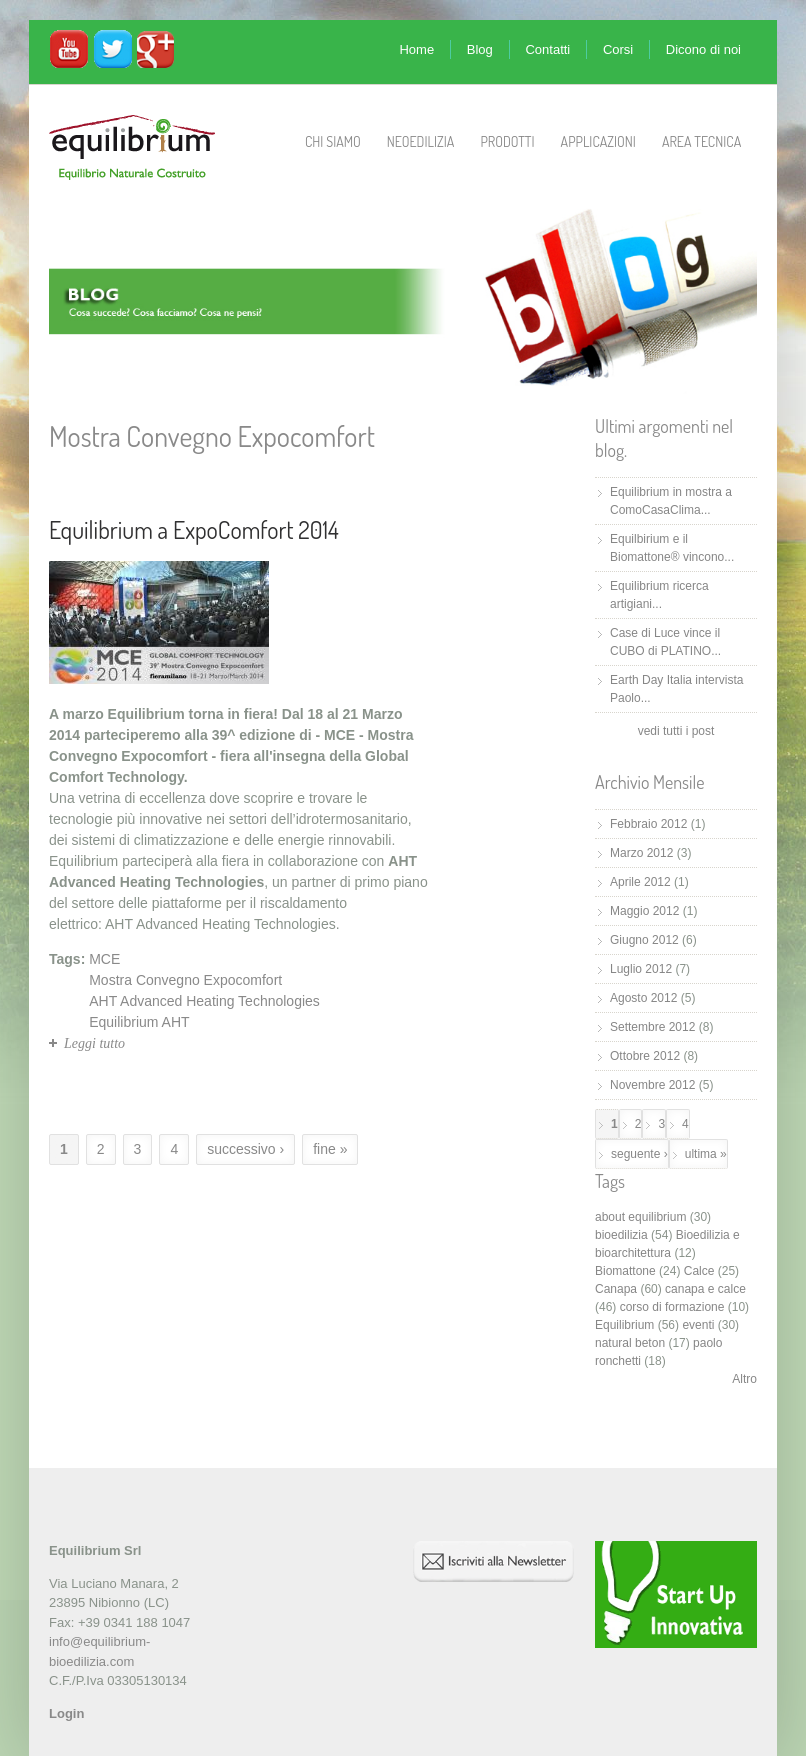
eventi (698, 1325)
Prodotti (507, 141)
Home (416, 49)
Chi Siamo (333, 141)
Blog (480, 49)
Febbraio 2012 (648, 824)
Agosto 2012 (643, 998)
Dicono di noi (703, 49)
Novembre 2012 (652, 1085)
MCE (104, 959)
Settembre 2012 (652, 1027)
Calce (699, 1271)
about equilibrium (640, 1217)
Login (66, 1713)
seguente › (639, 1154)
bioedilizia (621, 1235)
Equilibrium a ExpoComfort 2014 (194, 529)
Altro (744, 1379)
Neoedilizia (421, 141)
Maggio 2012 (644, 911)
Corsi (618, 49)
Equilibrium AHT (139, 1022)
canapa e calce (705, 1289)
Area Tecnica (701, 141)
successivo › (245, 1149)
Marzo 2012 (641, 853)
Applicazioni (598, 141)
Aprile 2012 (640, 882)
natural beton (630, 1343)
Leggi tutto (94, 1043)
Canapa (616, 1289)
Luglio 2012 (641, 969)
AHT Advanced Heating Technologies (204, 1001)
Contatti (547, 49)
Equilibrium (624, 1325)
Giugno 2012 (644, 940)
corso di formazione (672, 1307)
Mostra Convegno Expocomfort (185, 980)
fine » (330, 1149)
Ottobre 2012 (645, 1056)
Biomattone (625, 1271)
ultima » (706, 1154)
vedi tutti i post (676, 731)
